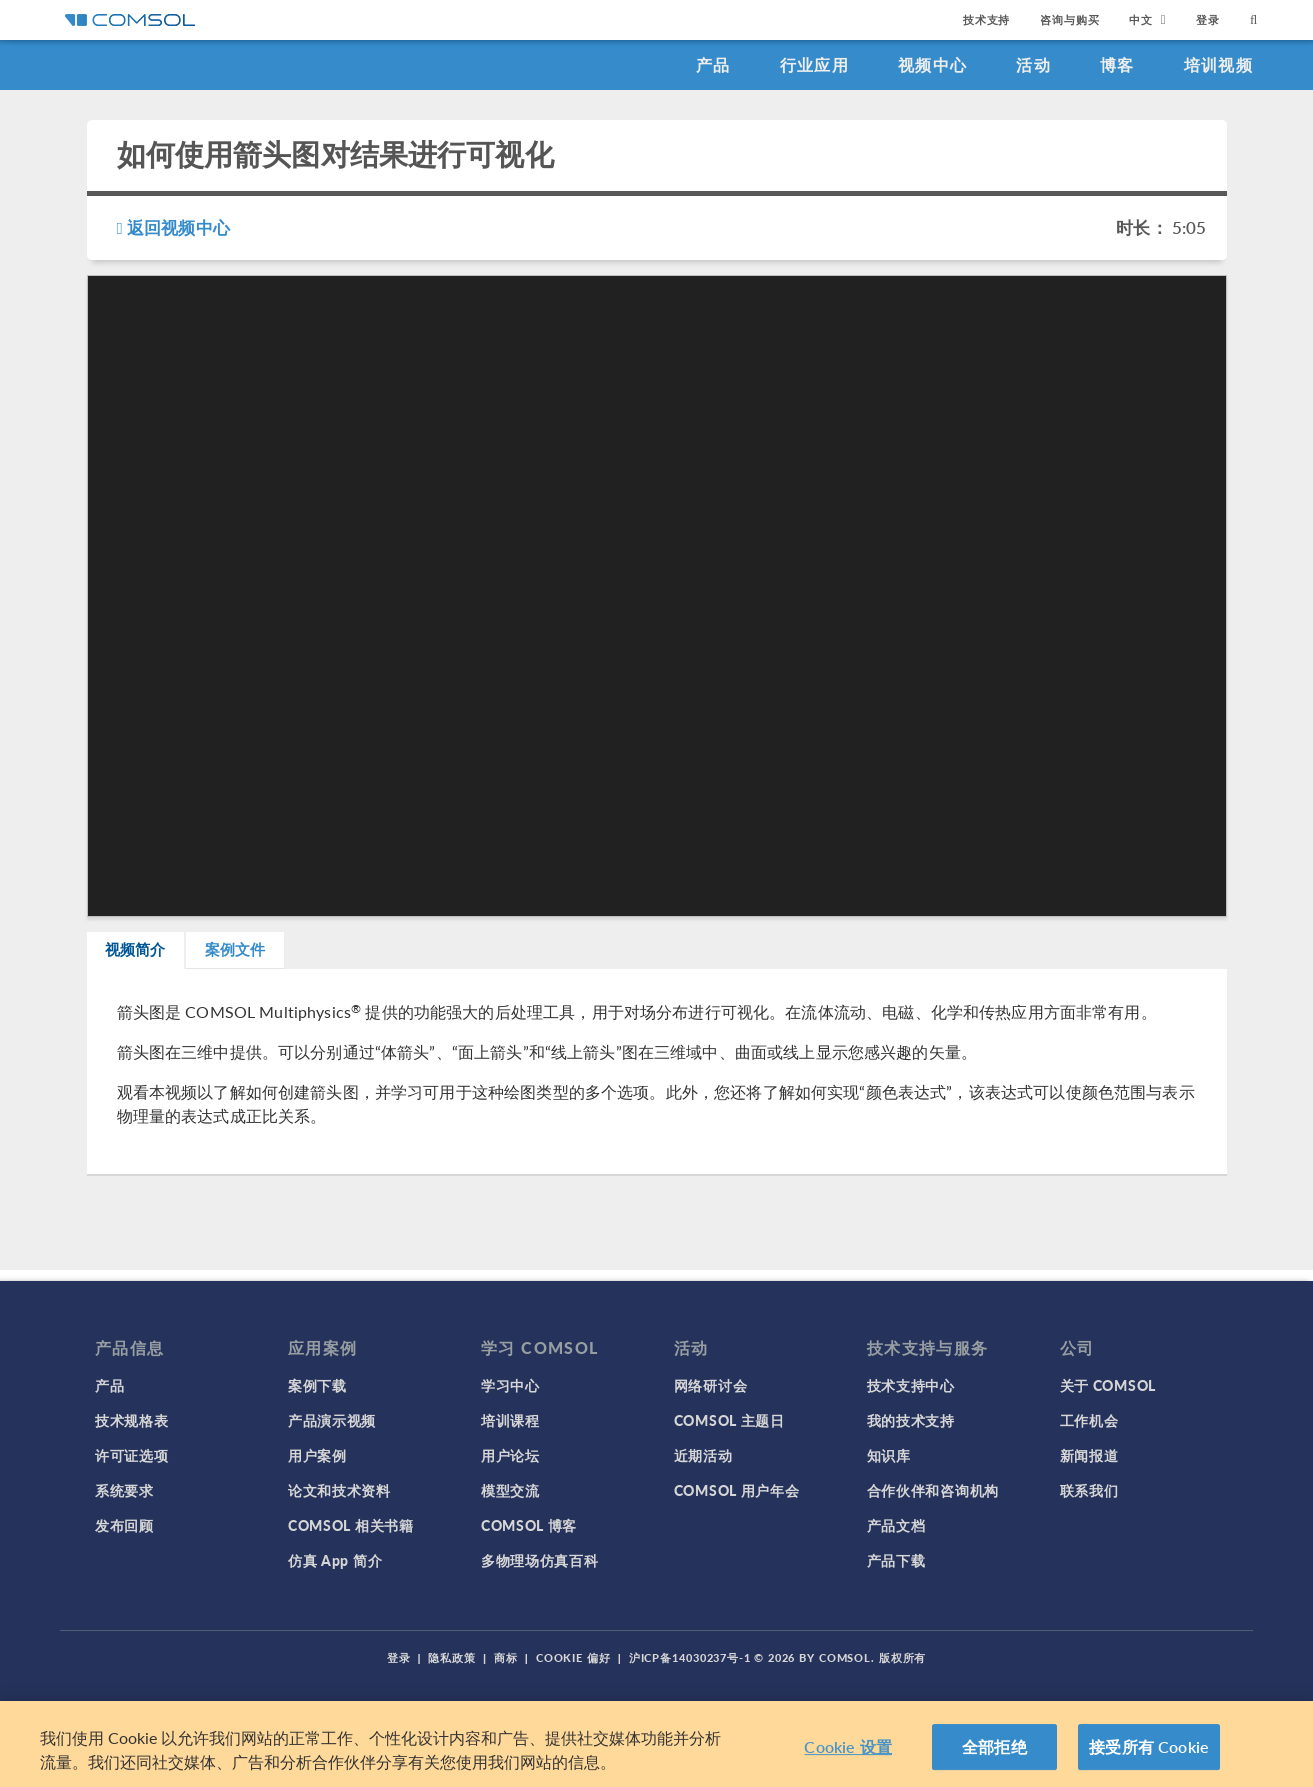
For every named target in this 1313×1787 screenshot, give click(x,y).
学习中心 (510, 1385)
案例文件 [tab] (287, 955)
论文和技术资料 (339, 1490)
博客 (1117, 64)
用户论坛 (510, 1455)
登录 (1208, 19)
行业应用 (814, 64)
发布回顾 (124, 1525)
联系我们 (1089, 1490)
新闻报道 (1089, 1455)
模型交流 (510, 1490)
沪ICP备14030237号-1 (690, 1657)
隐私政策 (452, 1657)
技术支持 (986, 19)
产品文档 (896, 1525)
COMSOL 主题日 (729, 1420)
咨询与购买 (1069, 19)
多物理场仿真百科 (540, 1560)
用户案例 (317, 1455)
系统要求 (124, 1490)
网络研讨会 (711, 1385)
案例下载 (317, 1385)
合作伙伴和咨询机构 (933, 1490)
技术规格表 (132, 1420)
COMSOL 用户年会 (737, 1490)
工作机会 (1089, 1420)
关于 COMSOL (1108, 1385)
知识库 (889, 1455)
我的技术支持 (911, 1420)
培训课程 (510, 1420)
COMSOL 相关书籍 (351, 1525)
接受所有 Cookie (1149, 1746)
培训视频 (1218, 64)
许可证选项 (132, 1455)
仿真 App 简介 (335, 1560)
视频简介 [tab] (153, 955)
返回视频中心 (173, 227)
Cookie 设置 (847, 1746)
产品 (713, 64)
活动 (1033, 64)
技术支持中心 (911, 1385)
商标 (506, 1657)
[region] (656, 1744)
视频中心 (932, 64)
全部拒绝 (994, 1746)
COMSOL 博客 (529, 1525)
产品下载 (896, 1560)
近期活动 (703, 1455)
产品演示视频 (332, 1420)
